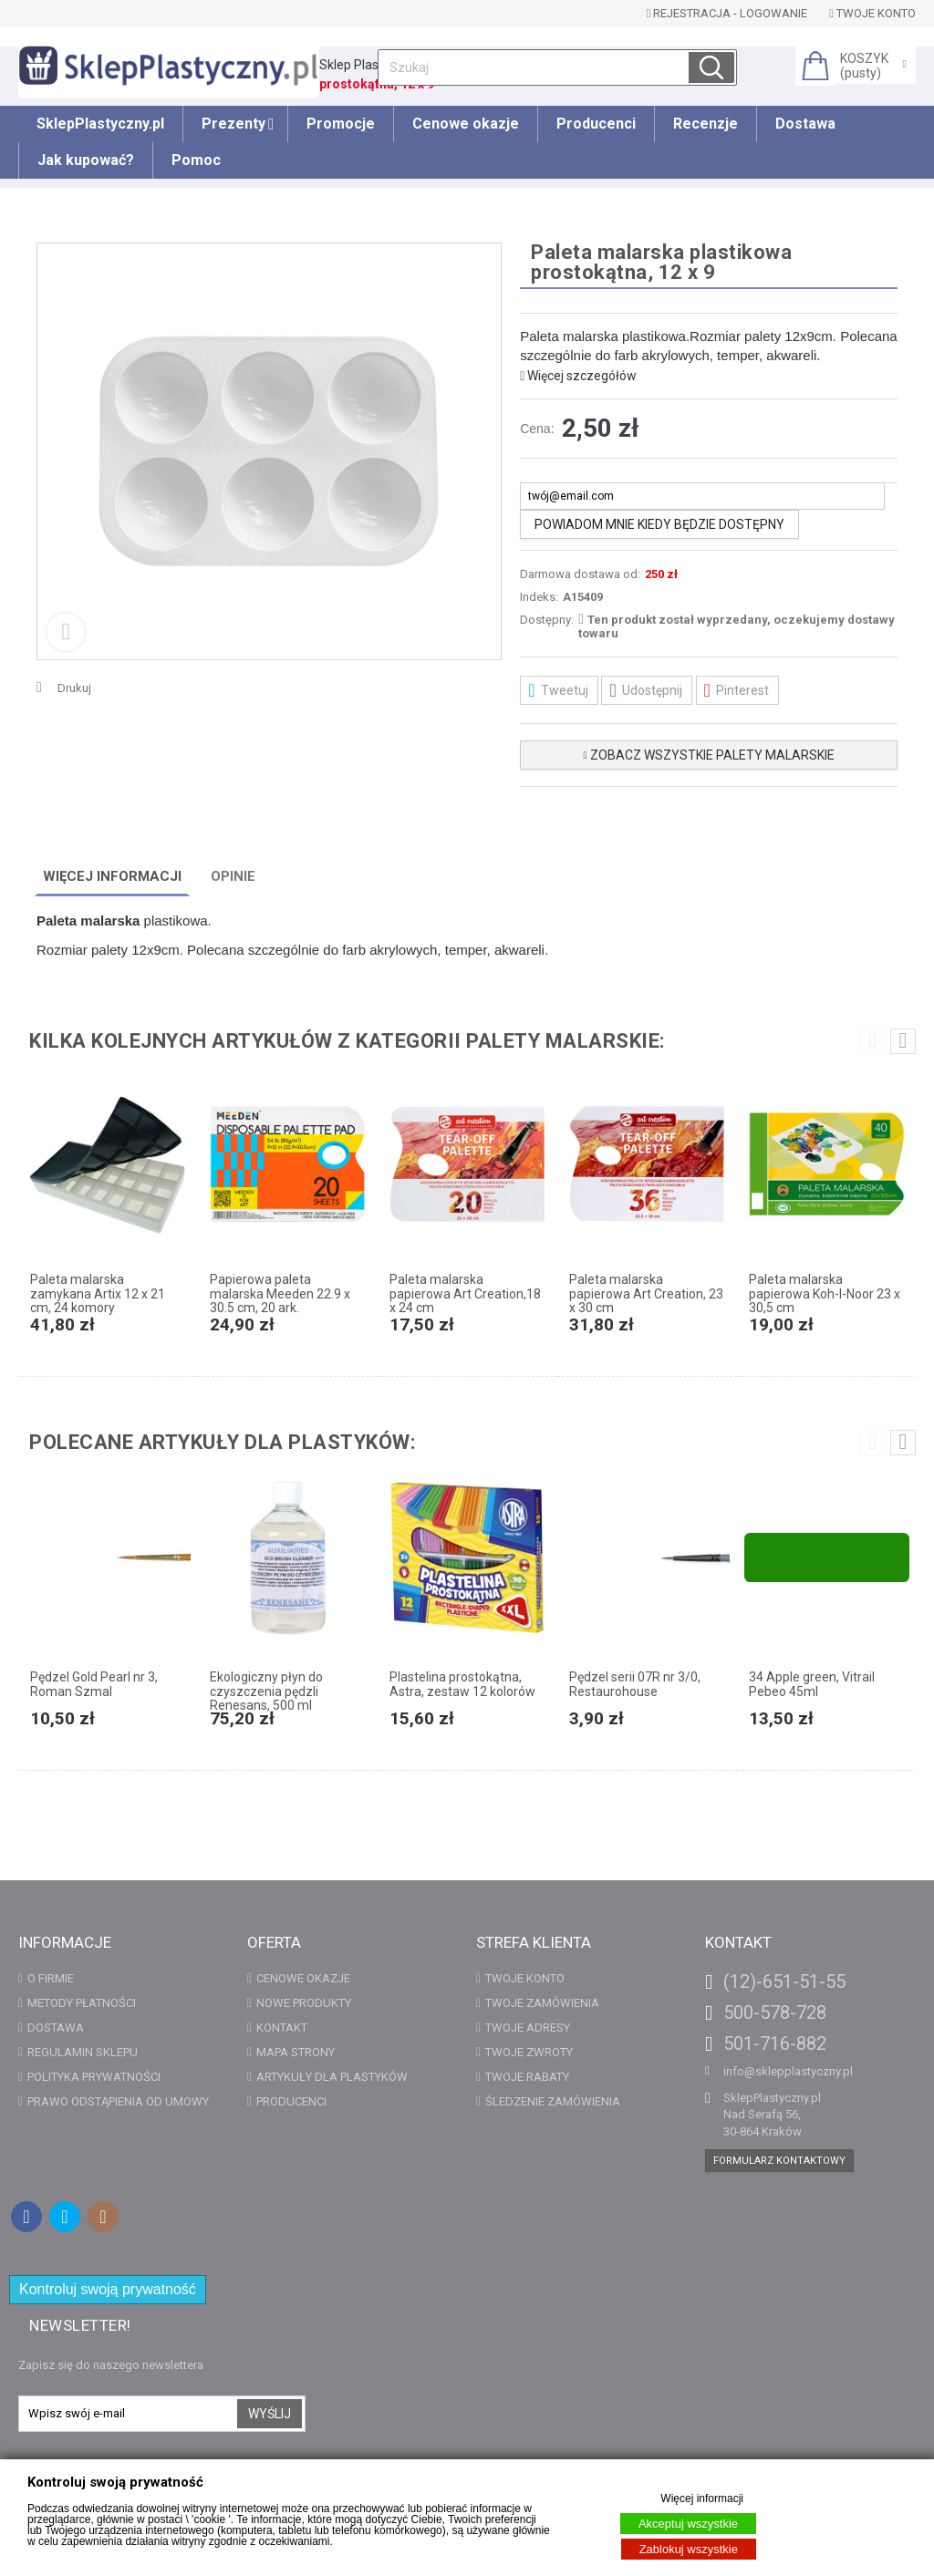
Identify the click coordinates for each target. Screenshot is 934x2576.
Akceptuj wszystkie (688, 2523)
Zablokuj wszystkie (688, 2549)
